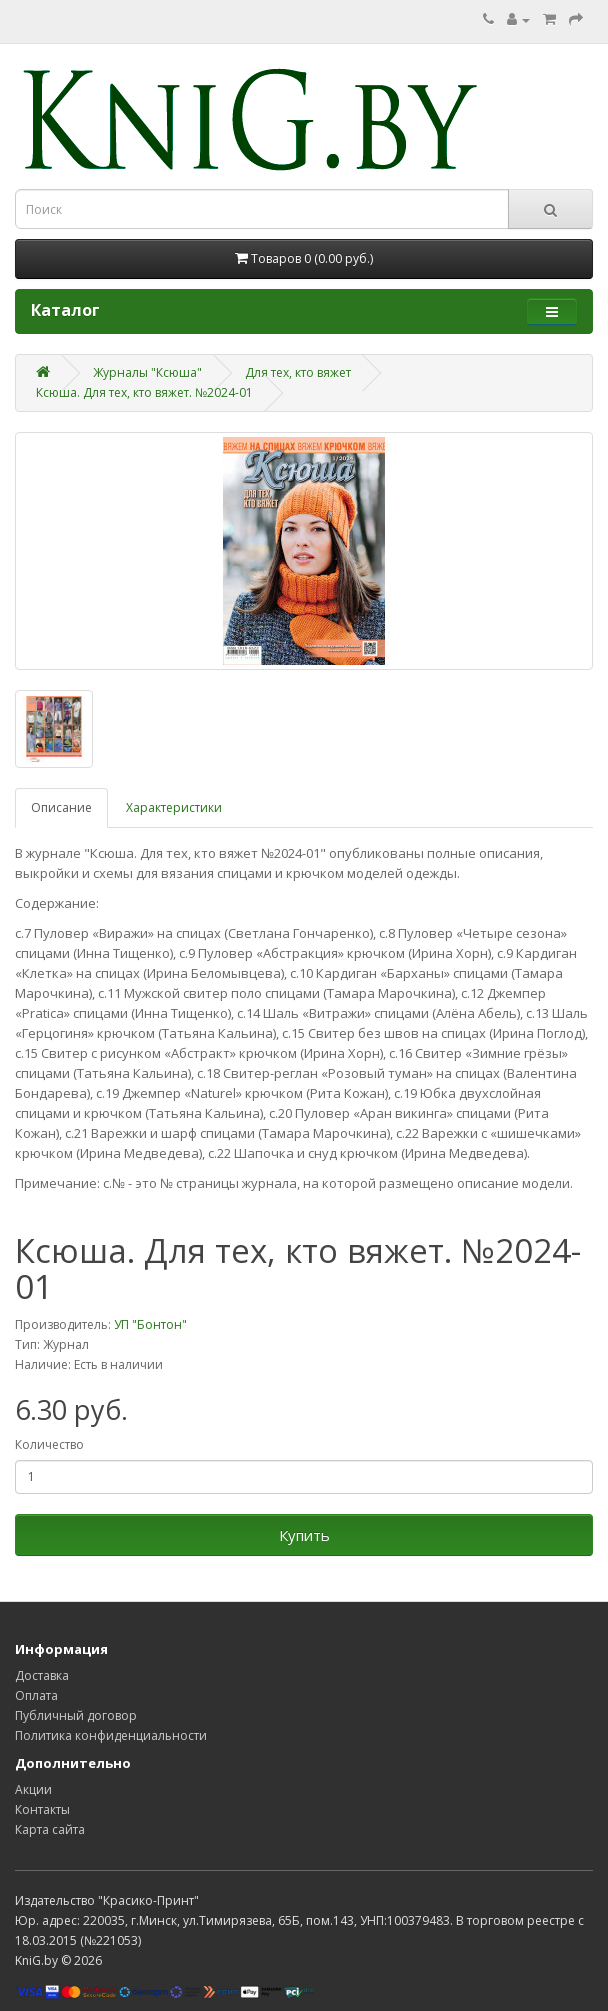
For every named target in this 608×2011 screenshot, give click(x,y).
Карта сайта (50, 1829)
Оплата (36, 1695)
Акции (33, 1789)
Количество (49, 1444)
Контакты (42, 1809)
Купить (304, 1535)
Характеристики (174, 807)
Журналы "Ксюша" (147, 372)
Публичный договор (76, 1715)
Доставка (42, 1675)
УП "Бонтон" (150, 1324)
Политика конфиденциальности (111, 1735)
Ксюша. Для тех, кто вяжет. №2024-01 (144, 392)
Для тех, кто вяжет (298, 372)
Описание (61, 807)
